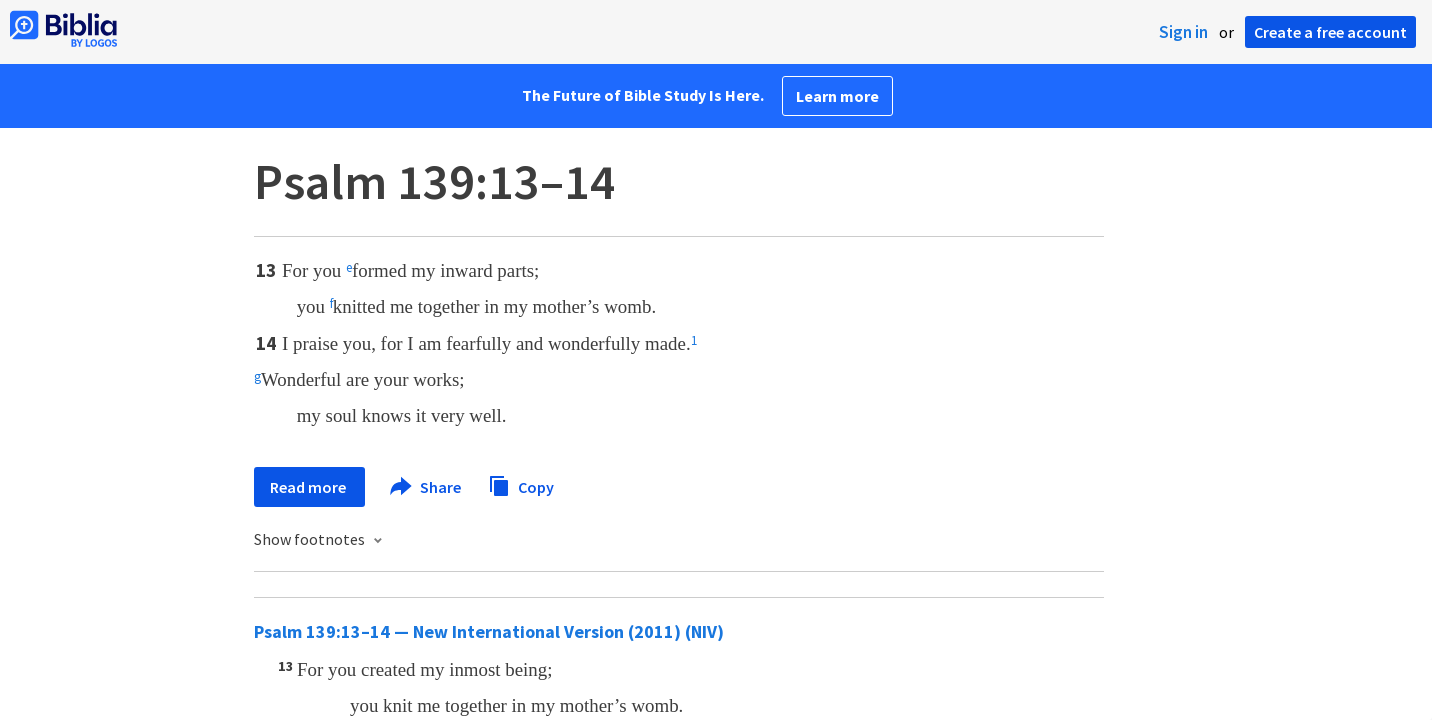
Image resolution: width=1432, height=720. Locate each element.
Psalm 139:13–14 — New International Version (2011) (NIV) (489, 631)
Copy (521, 484)
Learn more (837, 96)
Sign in (1183, 32)
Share (426, 487)
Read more (309, 487)
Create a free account (1330, 32)
